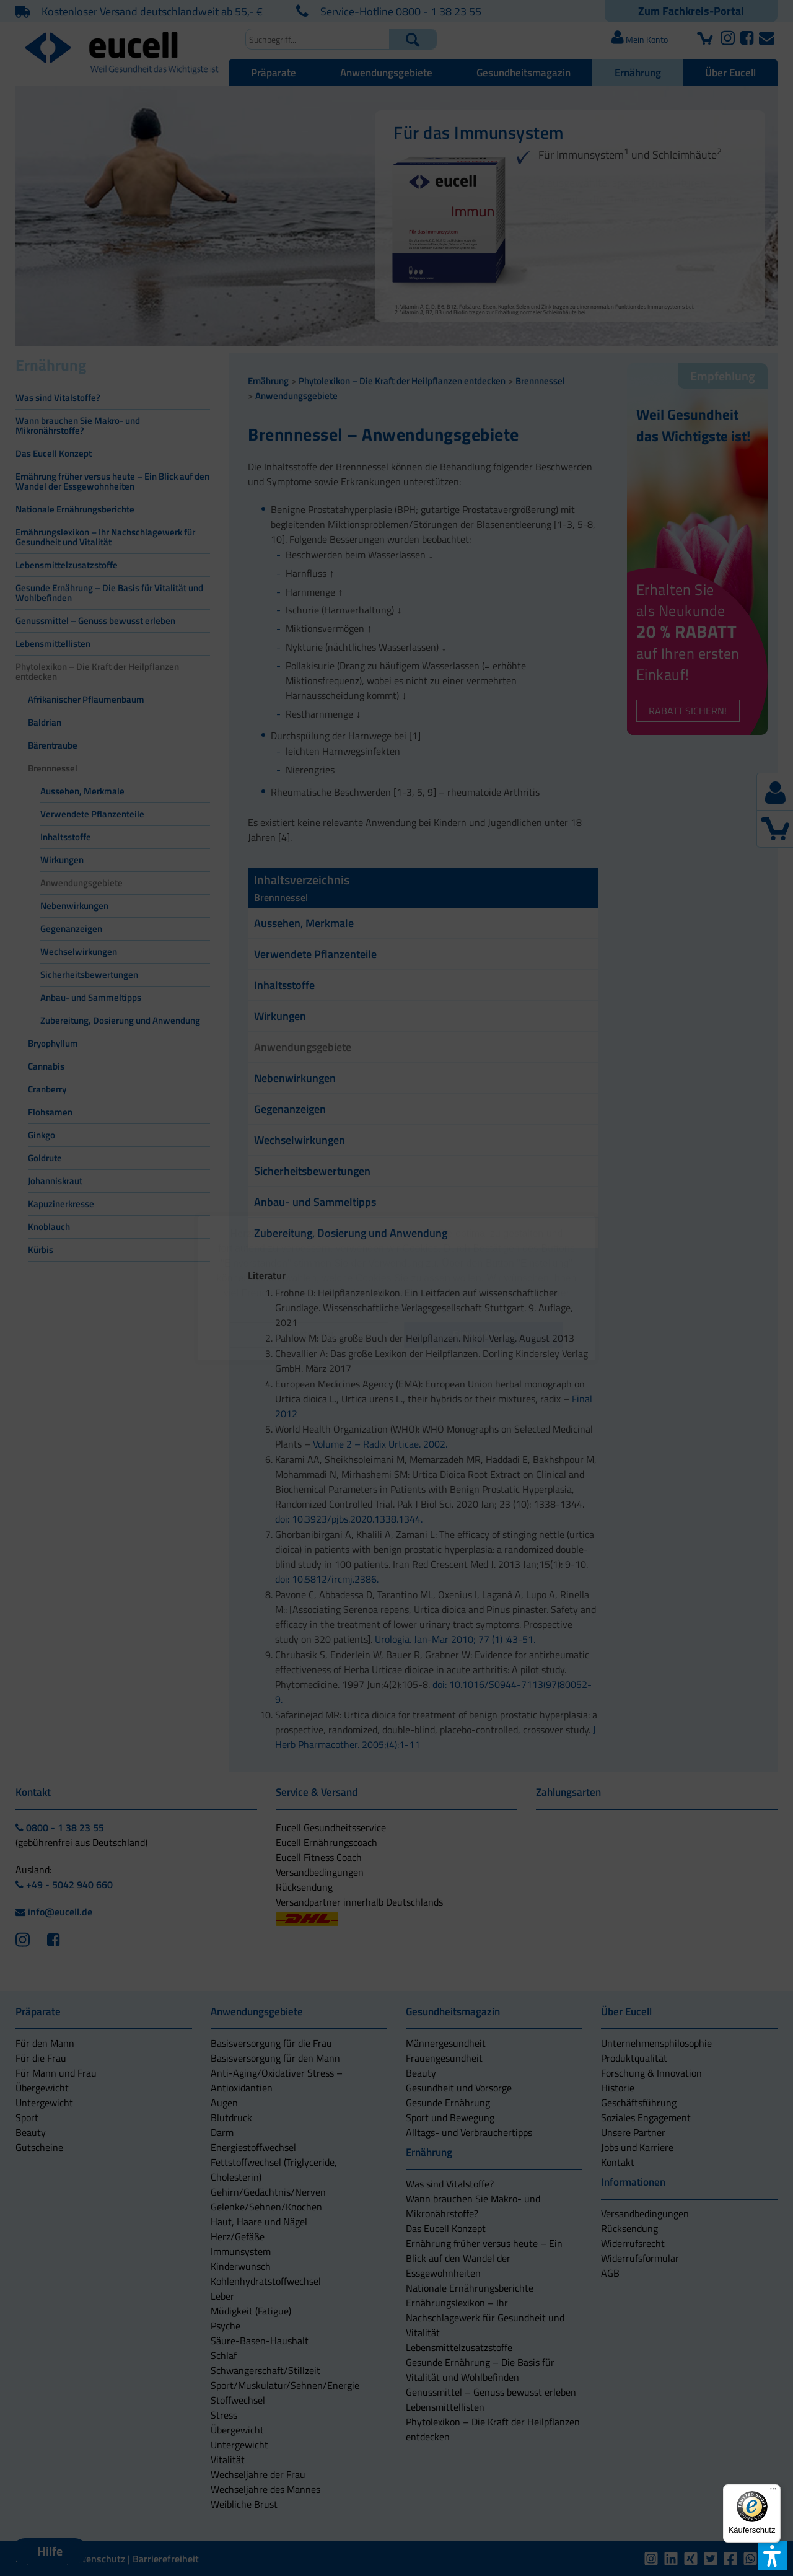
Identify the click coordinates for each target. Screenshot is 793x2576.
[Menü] (773, 2491)
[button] (309, 1335)
